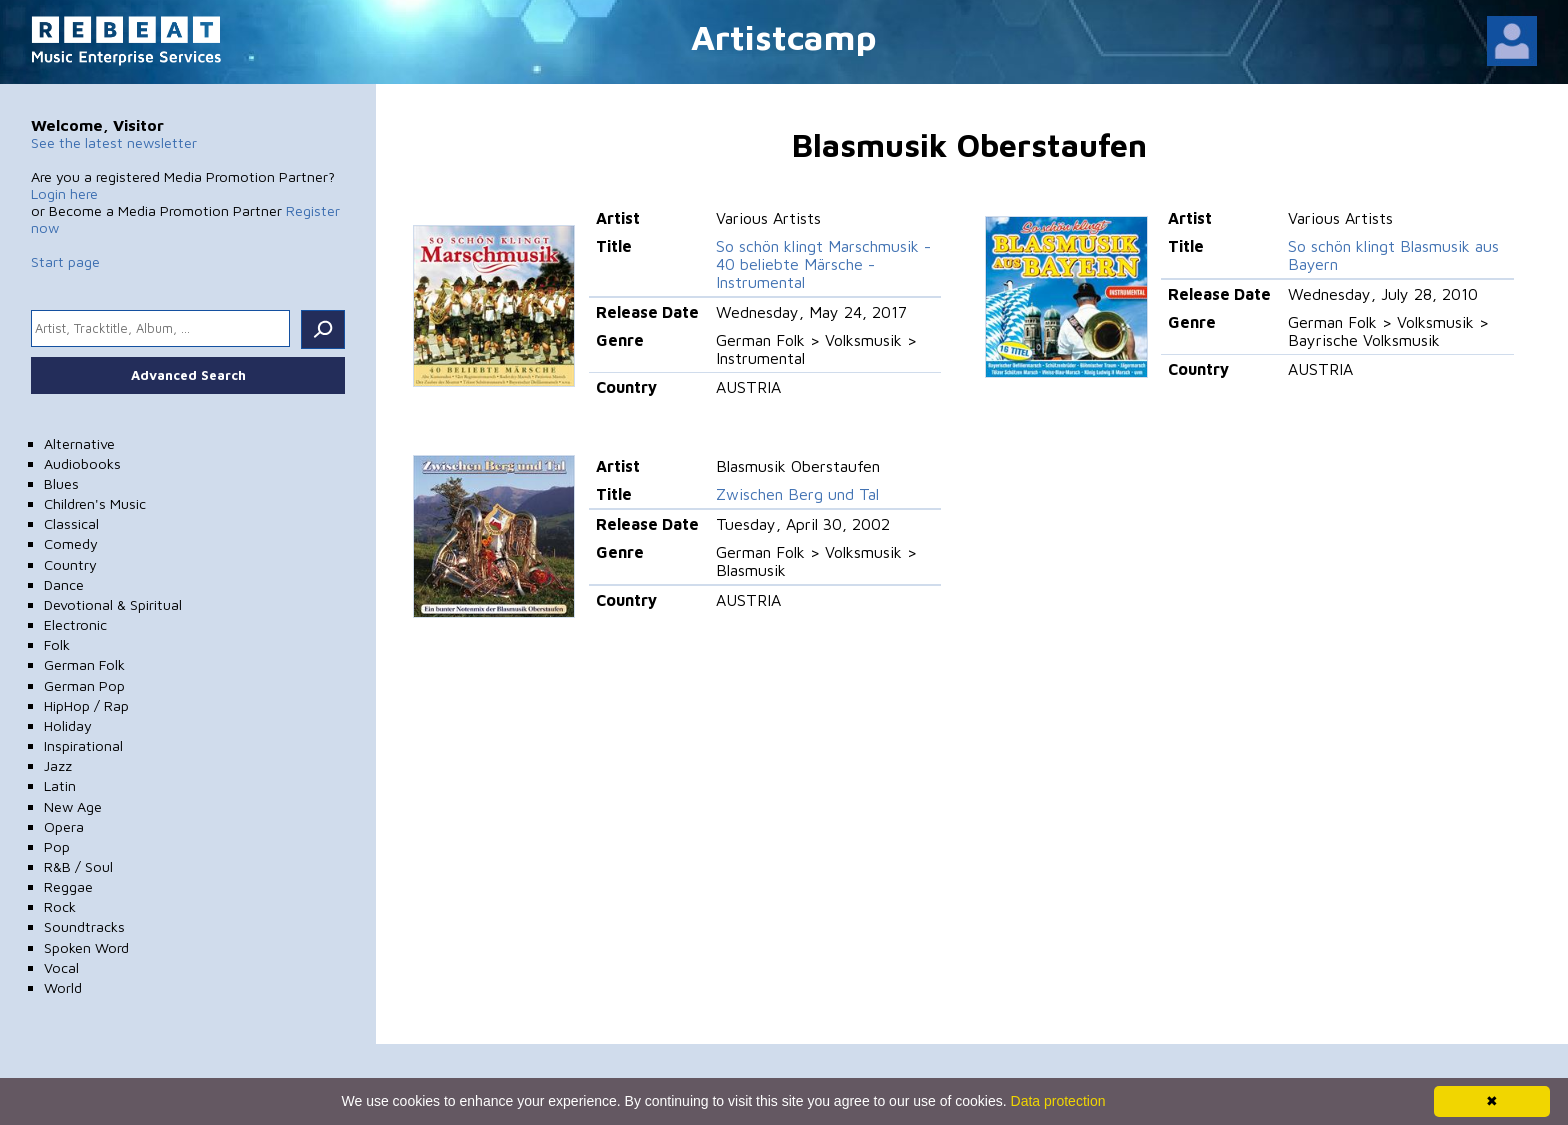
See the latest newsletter (114, 142)
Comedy (71, 543)
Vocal (61, 967)
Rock (60, 906)
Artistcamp (784, 36)
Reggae (68, 886)
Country (70, 564)
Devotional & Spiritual (113, 604)
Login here (64, 193)
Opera (64, 826)
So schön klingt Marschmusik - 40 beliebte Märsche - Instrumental (823, 264)
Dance (64, 584)
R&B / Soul (78, 866)
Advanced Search (188, 375)
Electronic (75, 624)
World (63, 987)
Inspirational (83, 745)
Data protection (1058, 1101)
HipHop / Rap (86, 705)
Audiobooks (82, 463)
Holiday (68, 725)
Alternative (79, 443)
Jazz (58, 765)
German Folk (84, 664)
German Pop (84, 685)
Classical (71, 523)
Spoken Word (86, 947)
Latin (60, 785)
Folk (57, 644)
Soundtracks (84, 926)
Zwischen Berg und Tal (797, 494)
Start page (65, 261)
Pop (57, 846)
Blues (61, 483)
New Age (73, 806)
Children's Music (95, 503)
